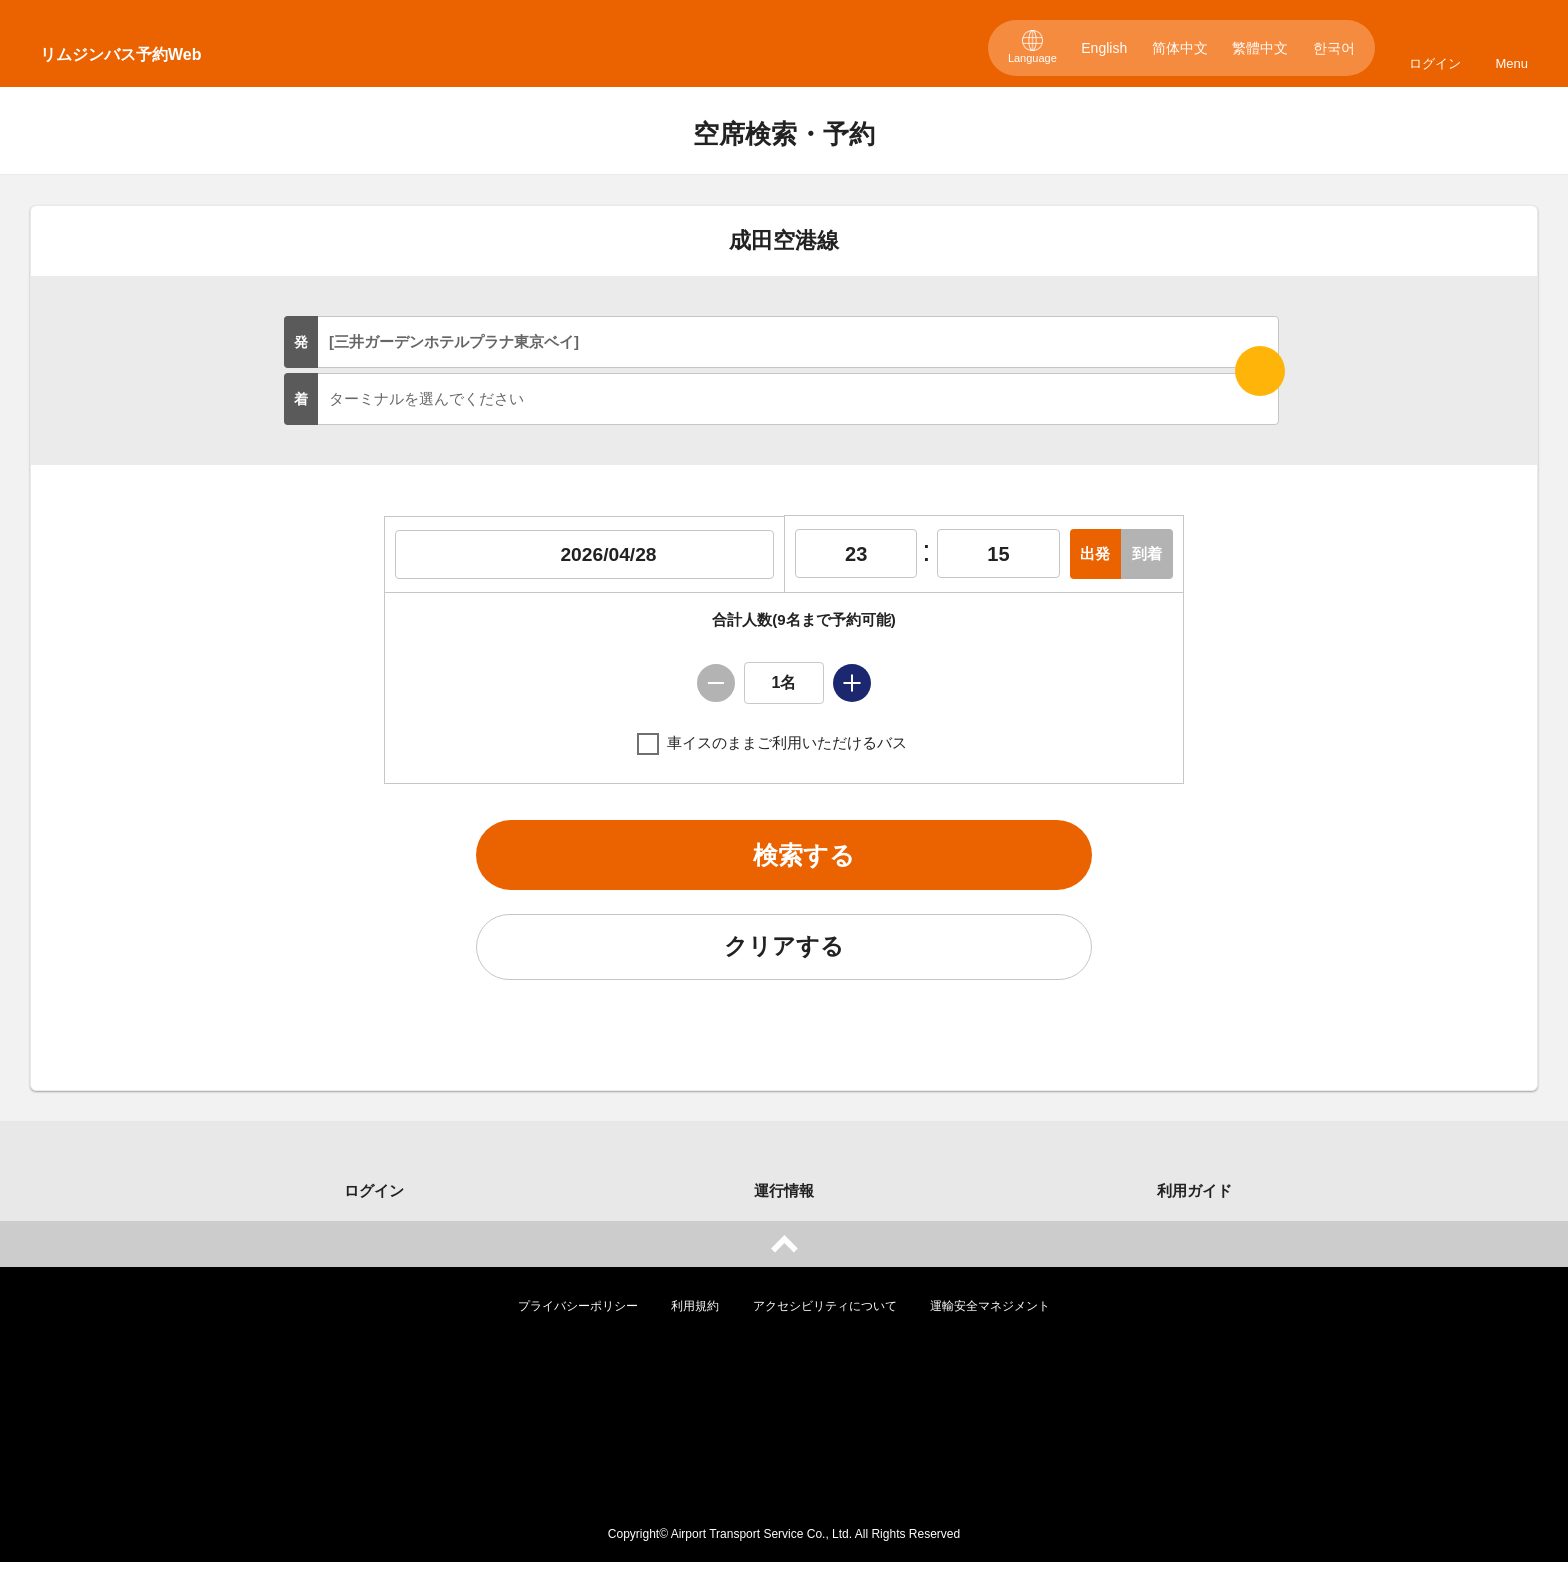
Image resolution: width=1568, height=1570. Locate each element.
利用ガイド (1194, 1198)
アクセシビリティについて (825, 1314)
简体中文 (1180, 48)
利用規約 (695, 1314)
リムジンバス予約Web (120, 54)
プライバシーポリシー (578, 1314)
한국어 (1334, 48)
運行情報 (784, 1198)
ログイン (1435, 63)
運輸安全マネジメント (990, 1314)
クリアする (784, 953)
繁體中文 (1260, 48)
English (1104, 48)
